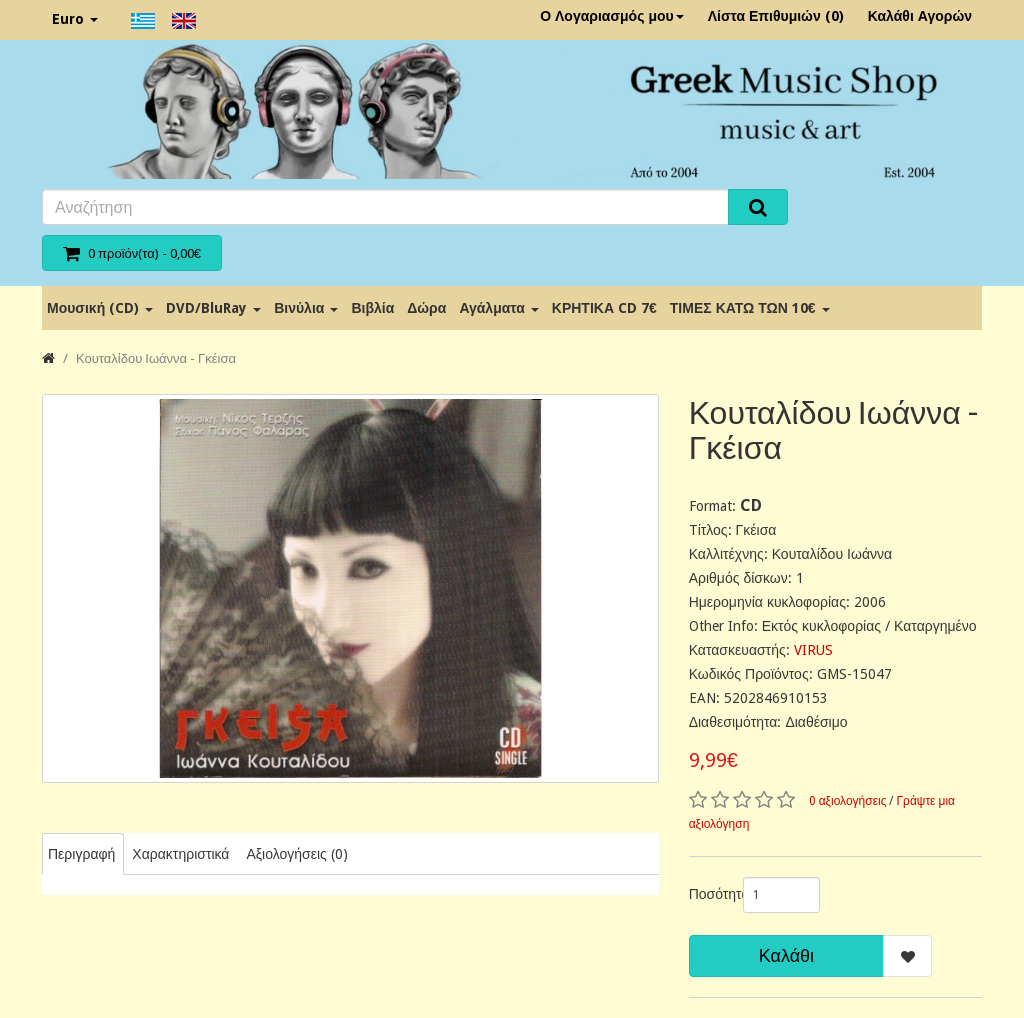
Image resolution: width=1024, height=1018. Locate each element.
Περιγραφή (81, 854)
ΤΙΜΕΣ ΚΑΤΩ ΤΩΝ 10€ (750, 308)
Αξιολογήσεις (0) (296, 854)
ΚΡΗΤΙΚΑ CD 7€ (604, 308)
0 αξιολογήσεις (848, 801)
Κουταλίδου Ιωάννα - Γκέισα (156, 358)
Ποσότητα (708, 894)
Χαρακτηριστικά (180, 854)
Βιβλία (372, 308)
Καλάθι (786, 955)
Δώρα (426, 308)
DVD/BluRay (213, 308)
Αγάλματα (498, 308)
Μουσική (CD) (100, 308)
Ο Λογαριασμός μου (612, 16)
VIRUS (813, 650)
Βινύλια (306, 308)
